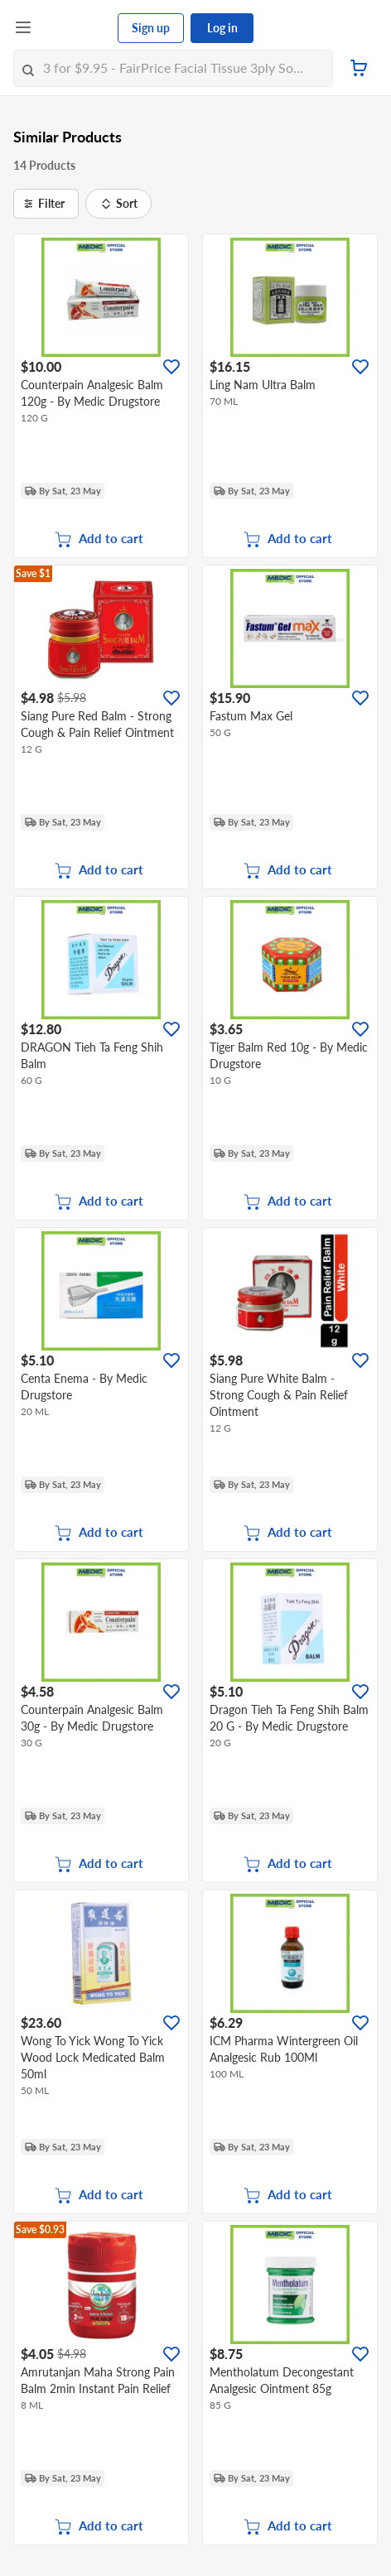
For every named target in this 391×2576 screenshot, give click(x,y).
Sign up (151, 28)
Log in (222, 28)
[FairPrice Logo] (75, 28)
